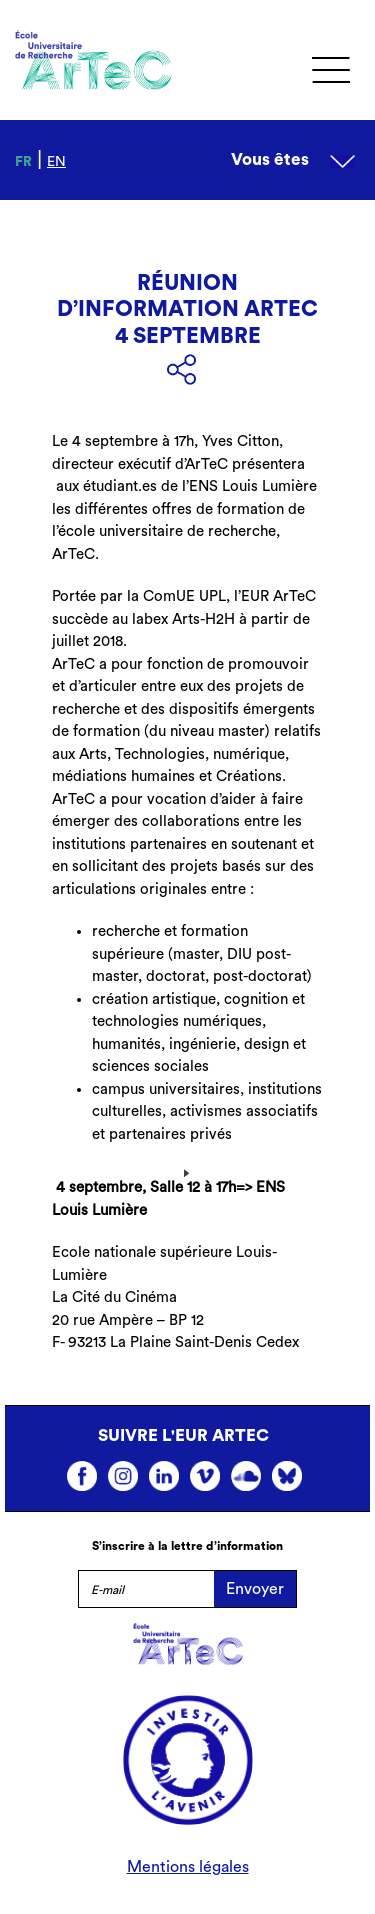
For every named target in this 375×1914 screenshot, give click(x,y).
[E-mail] (146, 1589)
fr (23, 162)
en (56, 162)
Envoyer (255, 1589)
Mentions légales (188, 1867)
